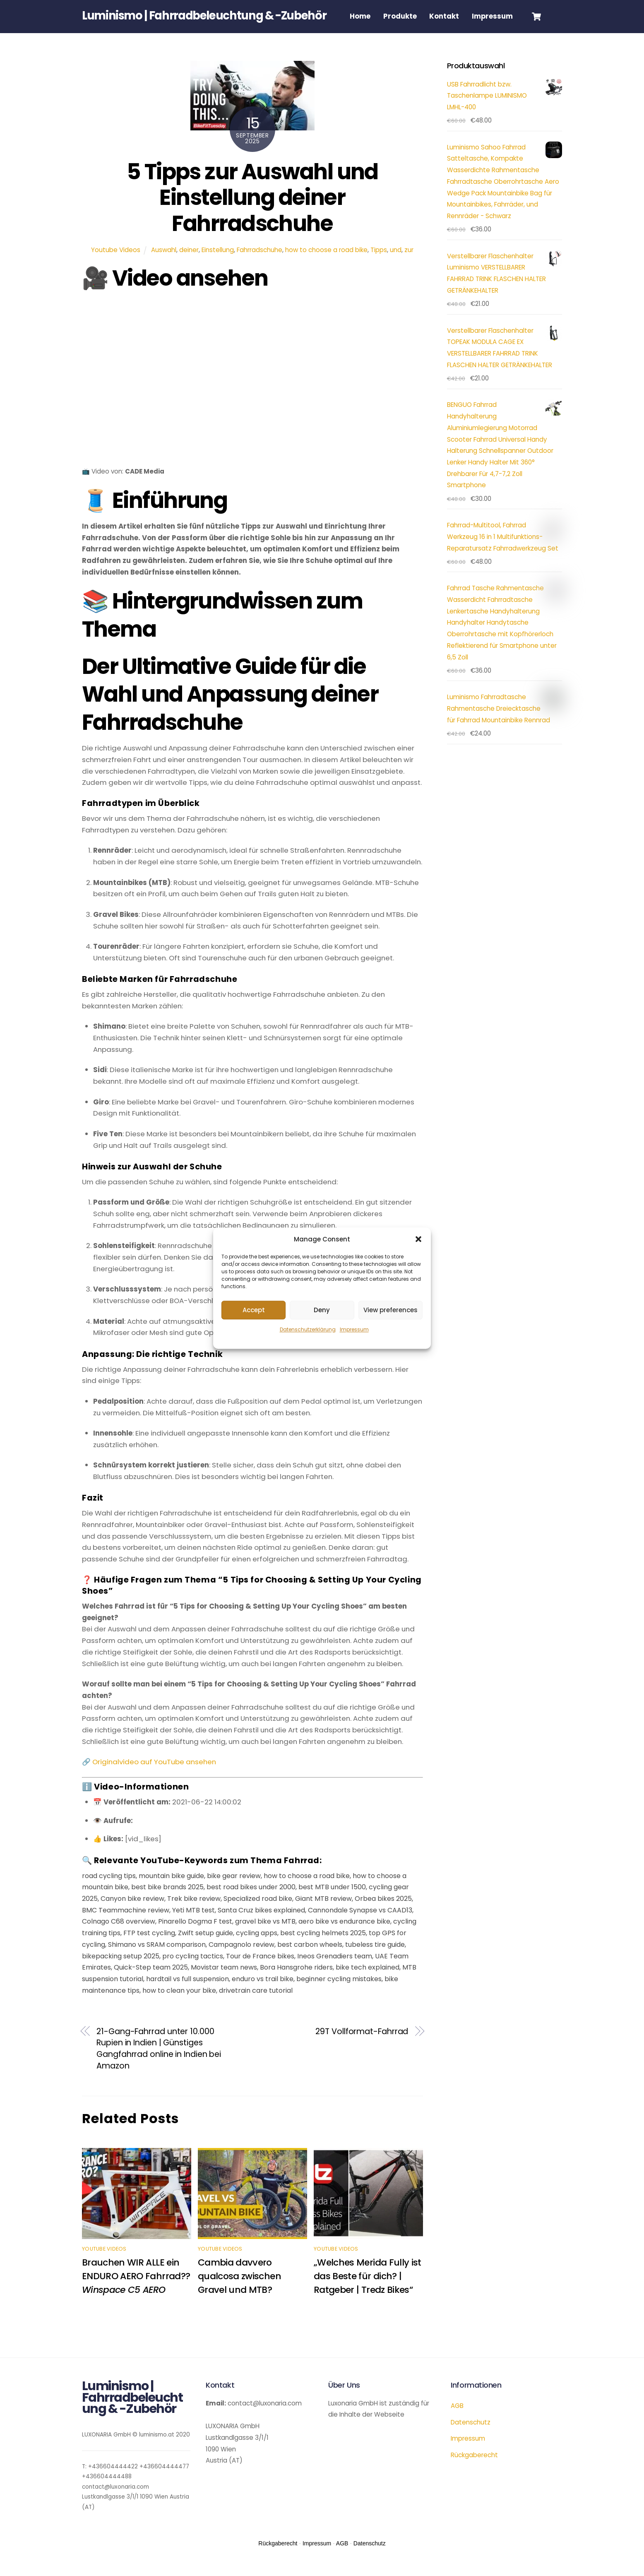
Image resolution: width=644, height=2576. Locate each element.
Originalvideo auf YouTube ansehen (154, 1779)
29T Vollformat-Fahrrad (361, 2048)
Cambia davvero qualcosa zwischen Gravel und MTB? (239, 2293)
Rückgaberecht (474, 2472)
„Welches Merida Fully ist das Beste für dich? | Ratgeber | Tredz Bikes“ (367, 2293)
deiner (189, 267)
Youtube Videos (115, 267)
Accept (254, 1310)
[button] (418, 1239)
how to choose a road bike (326, 267)
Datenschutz (470, 2439)
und (395, 267)
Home (361, 16)
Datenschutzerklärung (308, 1329)
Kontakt (446, 16)
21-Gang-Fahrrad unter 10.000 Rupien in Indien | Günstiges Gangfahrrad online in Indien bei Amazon (158, 2066)
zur (408, 267)
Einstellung (218, 267)
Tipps (378, 267)
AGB (457, 2423)
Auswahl (163, 267)
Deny (322, 1310)
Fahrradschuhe (259, 267)
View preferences (390, 1310)
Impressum (354, 1329)
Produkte (401, 16)
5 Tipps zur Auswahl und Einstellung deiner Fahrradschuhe (252, 215)
